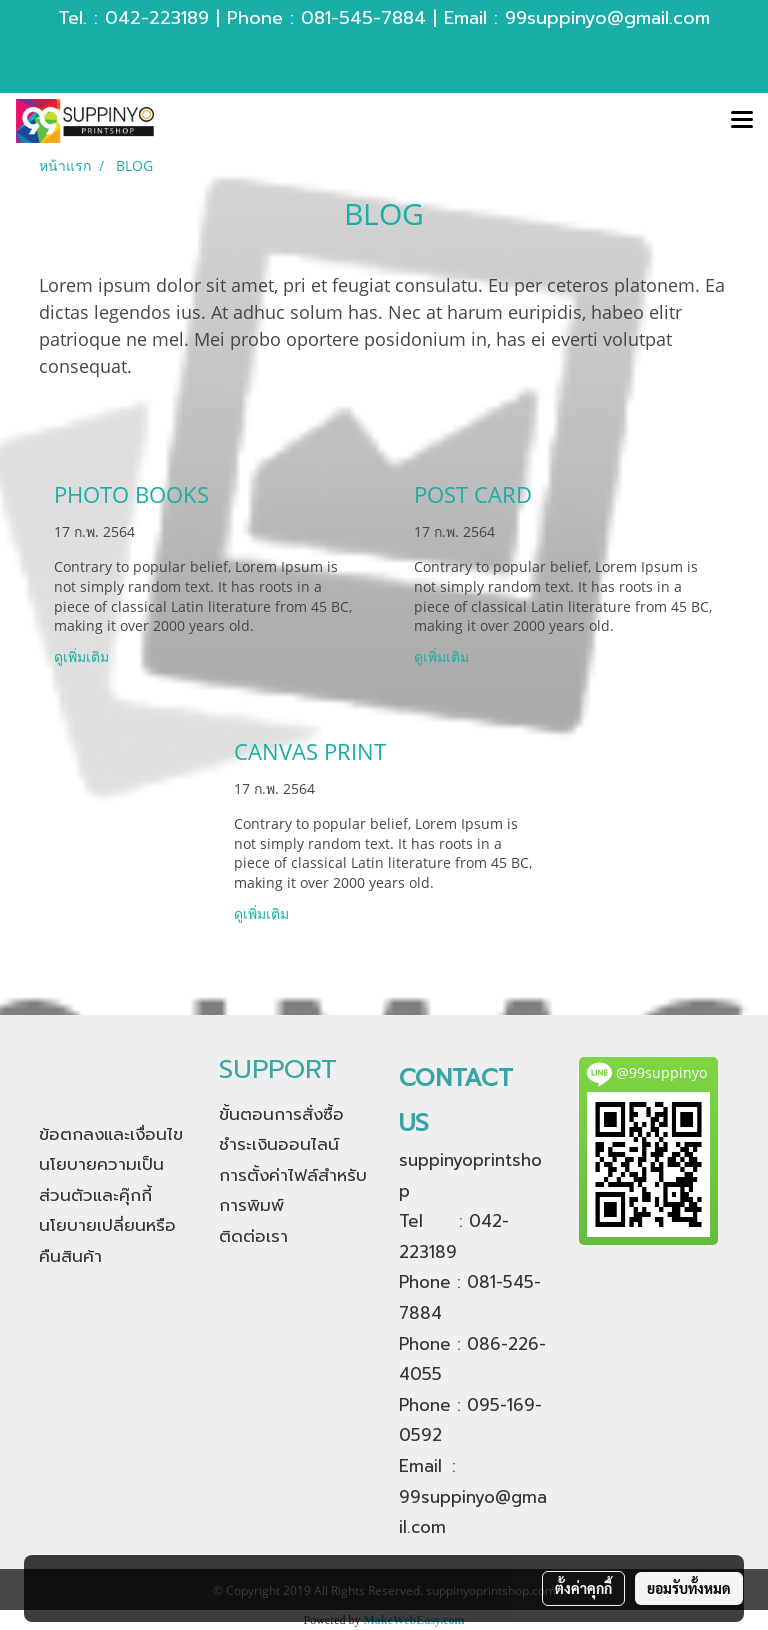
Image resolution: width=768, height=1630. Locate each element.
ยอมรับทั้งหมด (689, 1588)
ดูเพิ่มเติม (83, 656)
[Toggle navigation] (742, 121)
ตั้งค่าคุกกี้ (583, 1588)
